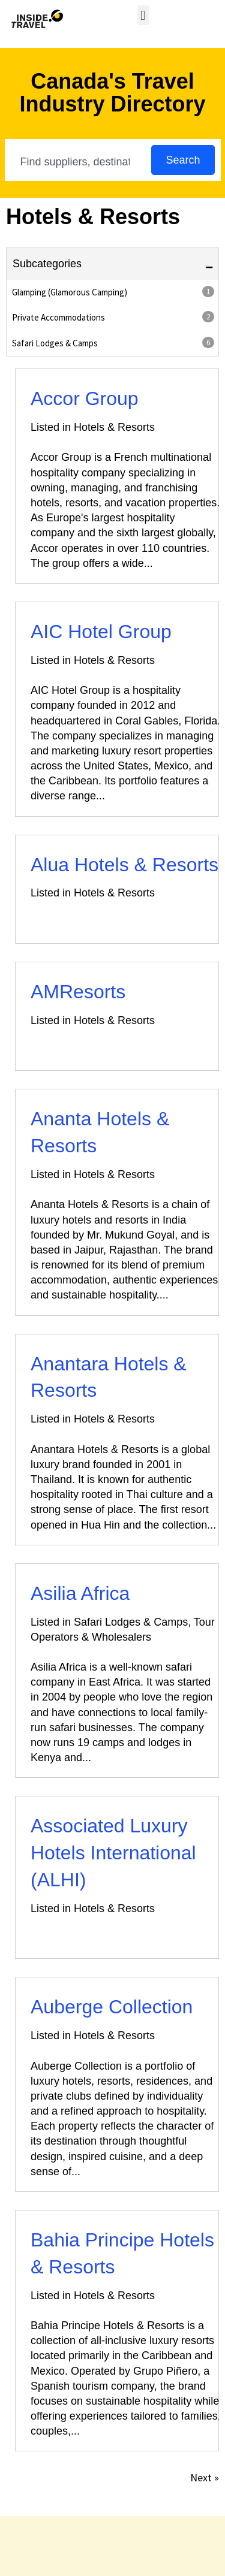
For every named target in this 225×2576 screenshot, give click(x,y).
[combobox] (79, 162)
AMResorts (78, 991)
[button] (143, 15)
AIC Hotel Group (101, 631)
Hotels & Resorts (114, 427)
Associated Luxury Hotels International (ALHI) (113, 1853)
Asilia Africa (80, 1593)
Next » (204, 2477)
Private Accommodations (113, 317)
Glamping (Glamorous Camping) (113, 292)
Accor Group (85, 398)
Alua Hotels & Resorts (124, 864)
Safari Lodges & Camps (113, 343)
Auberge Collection (112, 2007)
